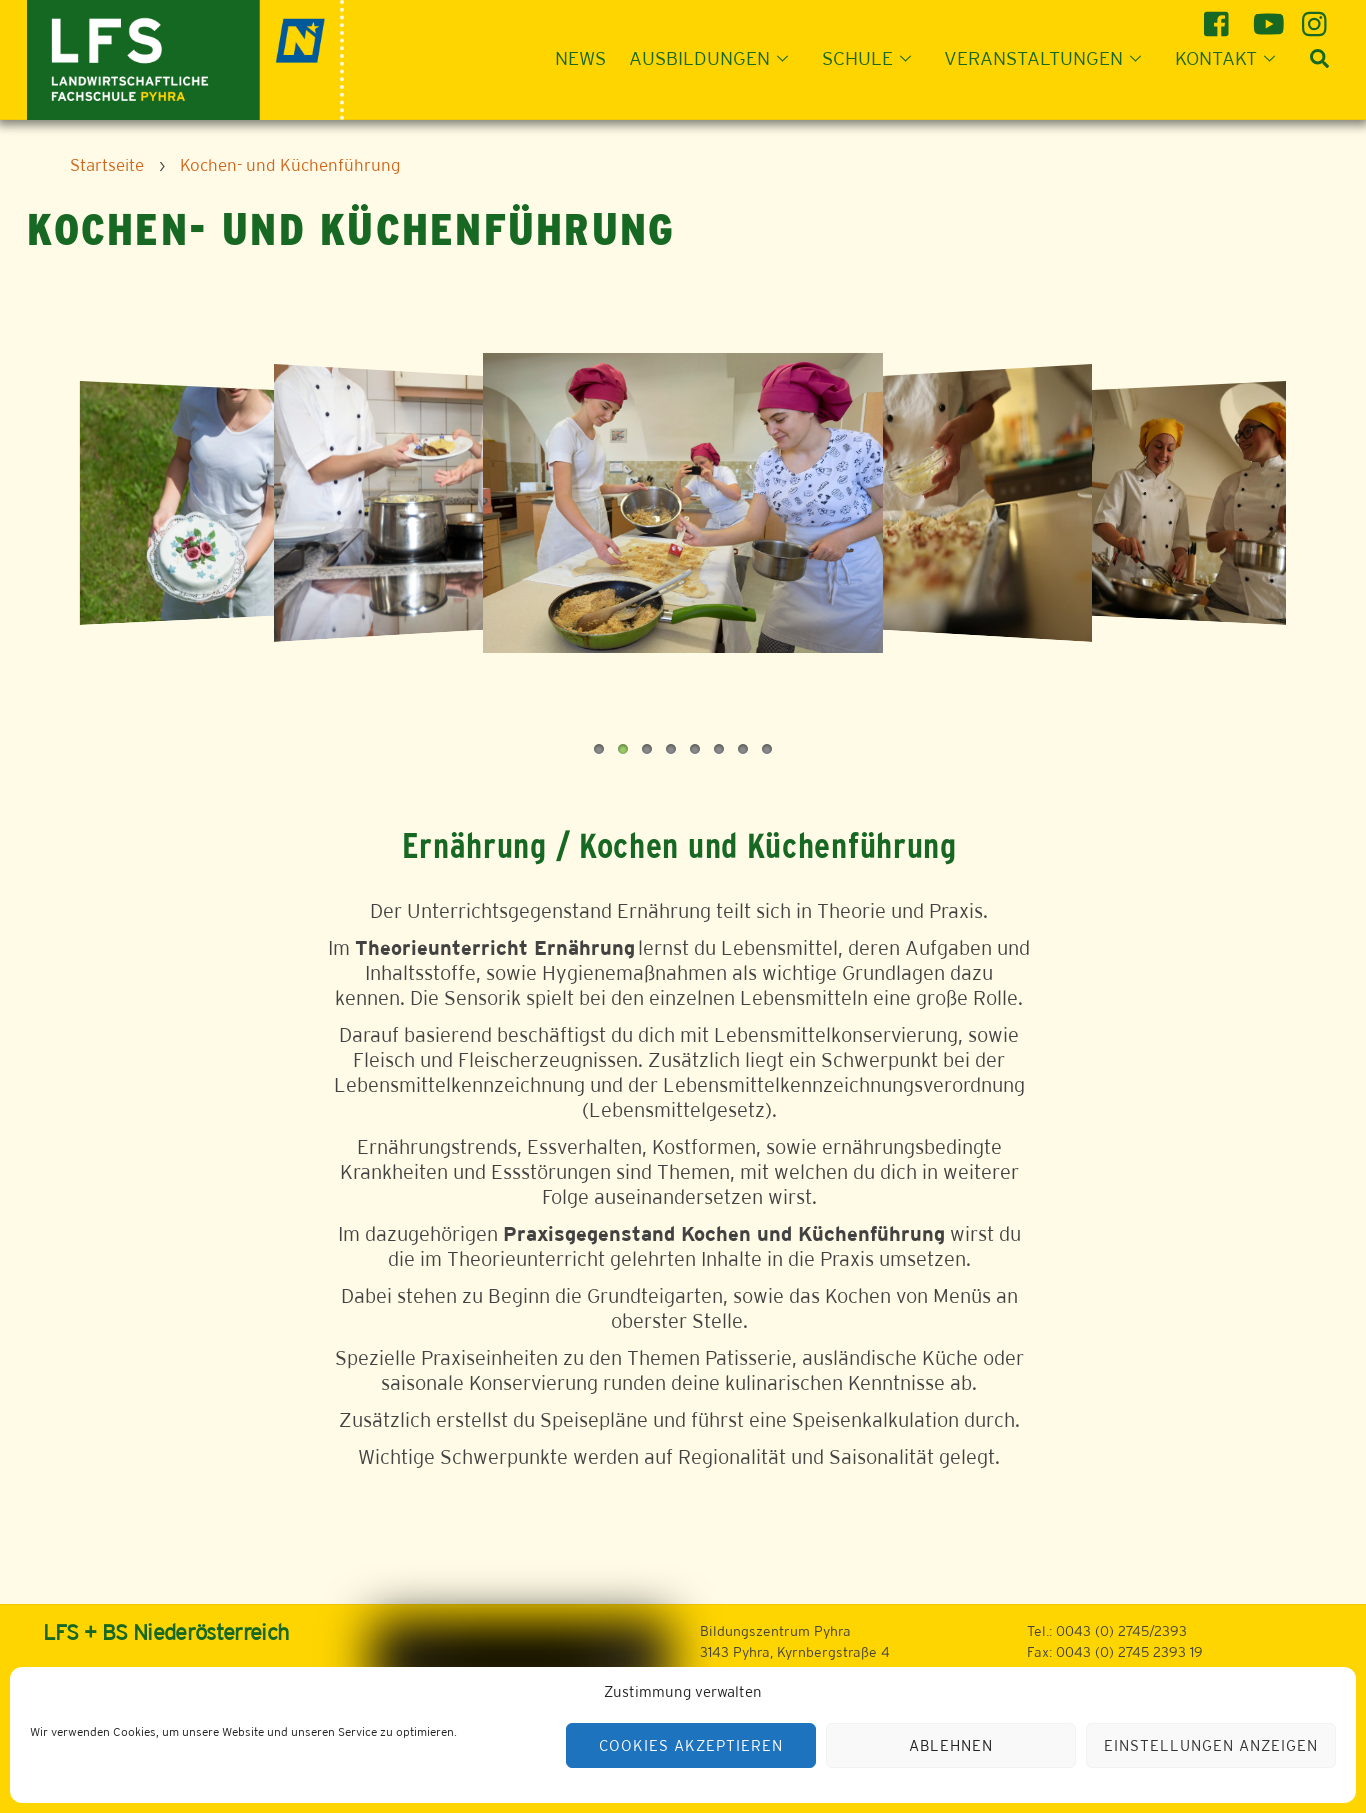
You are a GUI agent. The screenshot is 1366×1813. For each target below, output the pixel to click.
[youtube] (1268, 16)
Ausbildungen (714, 58)
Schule (872, 58)
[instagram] (1317, 16)
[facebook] (1219, 16)
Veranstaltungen (1048, 58)
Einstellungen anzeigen (1210, 1745)
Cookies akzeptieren (691, 1745)
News (580, 58)
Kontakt (1231, 58)
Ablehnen (951, 1745)
